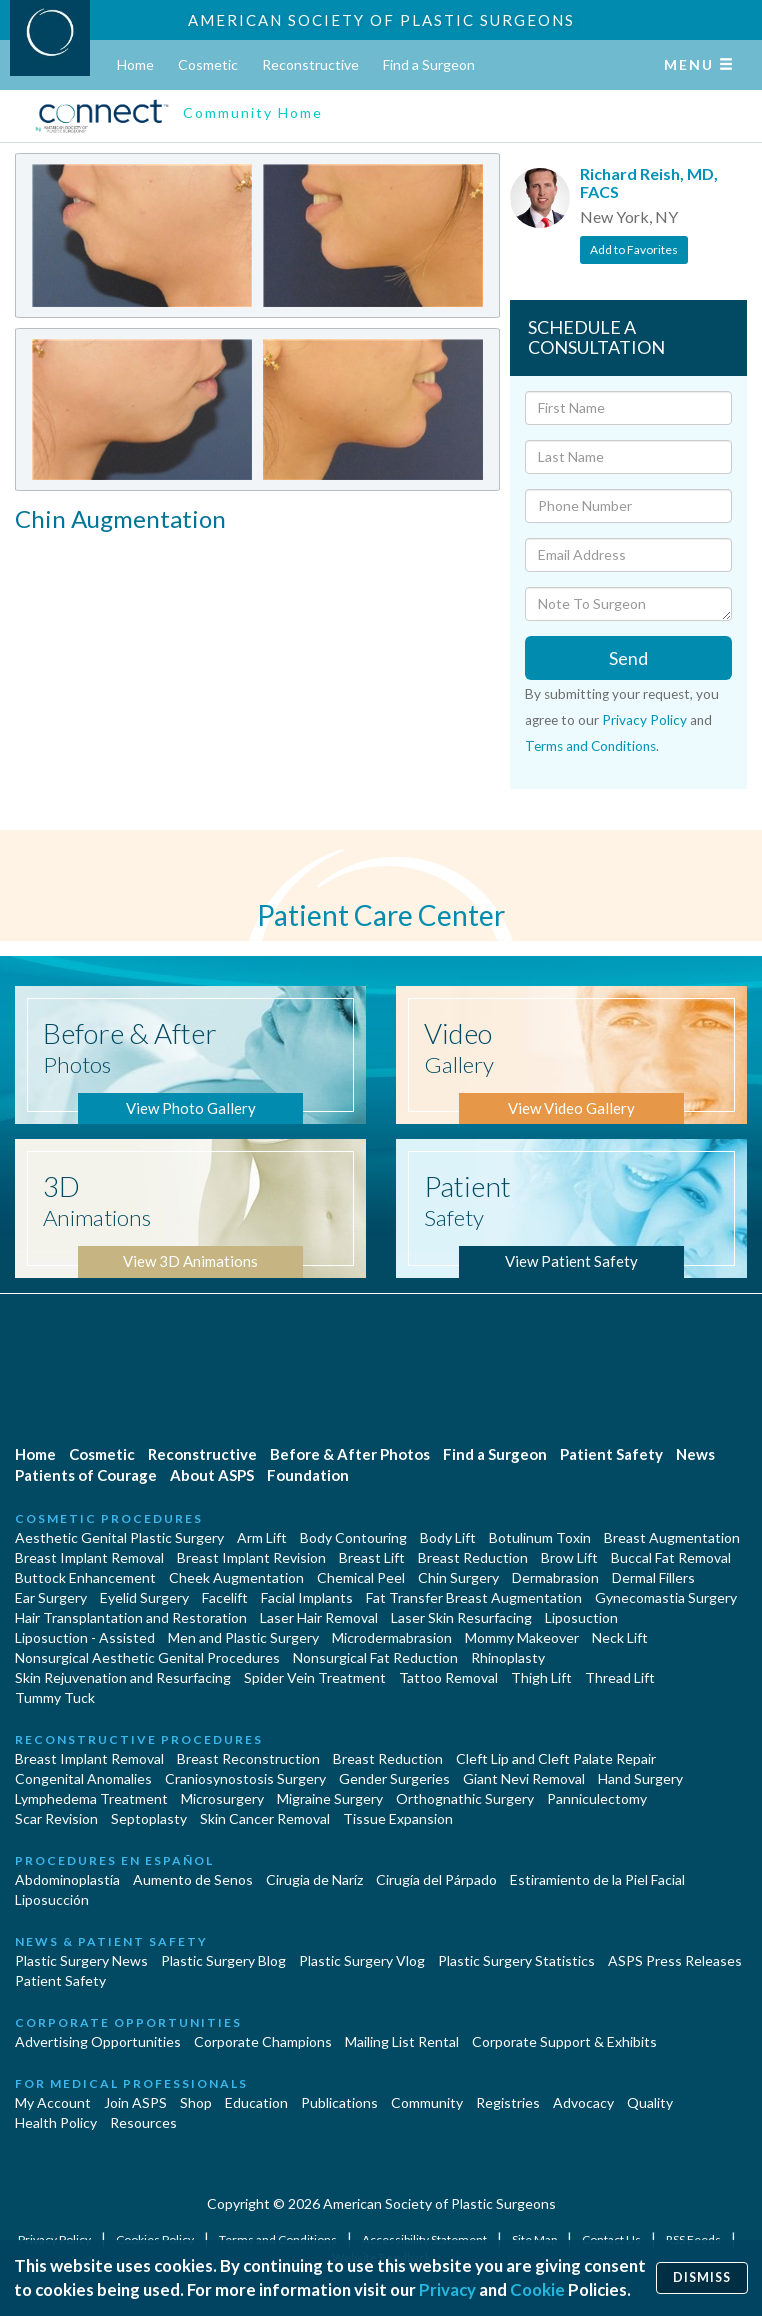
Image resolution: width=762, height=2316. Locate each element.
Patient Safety (611, 1454)
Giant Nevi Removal (524, 1778)
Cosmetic (208, 64)
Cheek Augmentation (236, 1577)
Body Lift (448, 1537)
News (695, 1454)
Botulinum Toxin (540, 1537)
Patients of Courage (86, 1475)
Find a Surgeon (429, 64)
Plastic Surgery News (81, 1960)
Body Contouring (353, 1537)
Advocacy (583, 2102)
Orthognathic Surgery (465, 1798)
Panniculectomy (597, 1798)
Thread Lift (620, 1677)
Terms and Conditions (590, 746)
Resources (143, 2122)
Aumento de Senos (193, 1879)
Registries (508, 2102)
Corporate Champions (263, 2041)
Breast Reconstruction (248, 1758)
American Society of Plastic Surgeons (381, 20)
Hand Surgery (640, 1778)
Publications (339, 2102)
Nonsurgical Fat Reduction (375, 1657)
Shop (196, 2102)
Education (256, 2102)
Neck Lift (620, 1637)
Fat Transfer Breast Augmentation (474, 1597)
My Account (53, 2102)
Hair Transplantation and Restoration (131, 1617)
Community (427, 2102)
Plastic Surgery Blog (223, 1960)
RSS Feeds (694, 2239)
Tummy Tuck (55, 1697)
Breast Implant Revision (251, 1557)
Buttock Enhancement (85, 1577)
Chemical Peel (361, 1577)
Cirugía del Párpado (436, 1879)
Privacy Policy (644, 720)
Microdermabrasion (392, 1637)
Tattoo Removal (448, 1677)
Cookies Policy (156, 2239)
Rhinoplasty (508, 1657)
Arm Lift (262, 1537)
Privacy (447, 2289)
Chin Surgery (458, 1577)
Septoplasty (149, 1818)
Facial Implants (307, 1597)
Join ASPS (135, 2102)
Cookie (537, 2289)
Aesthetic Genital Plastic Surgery (119, 1537)
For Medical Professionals (131, 2083)
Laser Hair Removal (319, 1617)
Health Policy (56, 2122)
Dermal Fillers (653, 1577)
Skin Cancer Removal (265, 1818)
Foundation (308, 1475)
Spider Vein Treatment (315, 1677)
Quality (650, 2102)
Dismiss (702, 2277)
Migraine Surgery (330, 1798)
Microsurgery (222, 1798)
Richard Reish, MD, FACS (649, 182)
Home (135, 64)
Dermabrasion (555, 1577)
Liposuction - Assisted (85, 1637)
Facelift (225, 1597)
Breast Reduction (473, 1557)
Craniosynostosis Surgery (245, 1778)
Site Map (535, 2239)
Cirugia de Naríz (314, 1879)
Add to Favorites (634, 249)
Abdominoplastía (67, 1879)
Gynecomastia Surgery (666, 1597)
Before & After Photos (350, 1454)
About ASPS (212, 1475)
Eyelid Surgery (144, 1597)
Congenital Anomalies (83, 1778)
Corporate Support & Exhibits (564, 2041)
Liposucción (52, 1899)
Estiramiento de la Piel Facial (597, 1879)
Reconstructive (310, 64)
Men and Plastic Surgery (243, 1637)
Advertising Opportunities (98, 2041)
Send (628, 658)
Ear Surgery (51, 1597)
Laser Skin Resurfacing (461, 1617)
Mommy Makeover (522, 1637)
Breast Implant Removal (89, 1557)
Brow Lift (569, 1557)
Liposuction (581, 1617)
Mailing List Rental (402, 2041)
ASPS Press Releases (675, 1960)
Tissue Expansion (398, 1818)
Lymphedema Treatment (91, 1798)
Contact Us (612, 2239)
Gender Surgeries (394, 1778)
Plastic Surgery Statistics (516, 1960)
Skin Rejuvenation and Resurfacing (123, 1677)
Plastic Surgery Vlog (362, 1960)
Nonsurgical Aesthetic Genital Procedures (147, 1657)
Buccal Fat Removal (671, 1557)
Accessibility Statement (425, 2239)
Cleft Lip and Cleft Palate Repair (556, 1758)
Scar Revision (56, 1818)
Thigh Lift (541, 1677)
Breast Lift (372, 1557)
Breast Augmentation (672, 1537)
